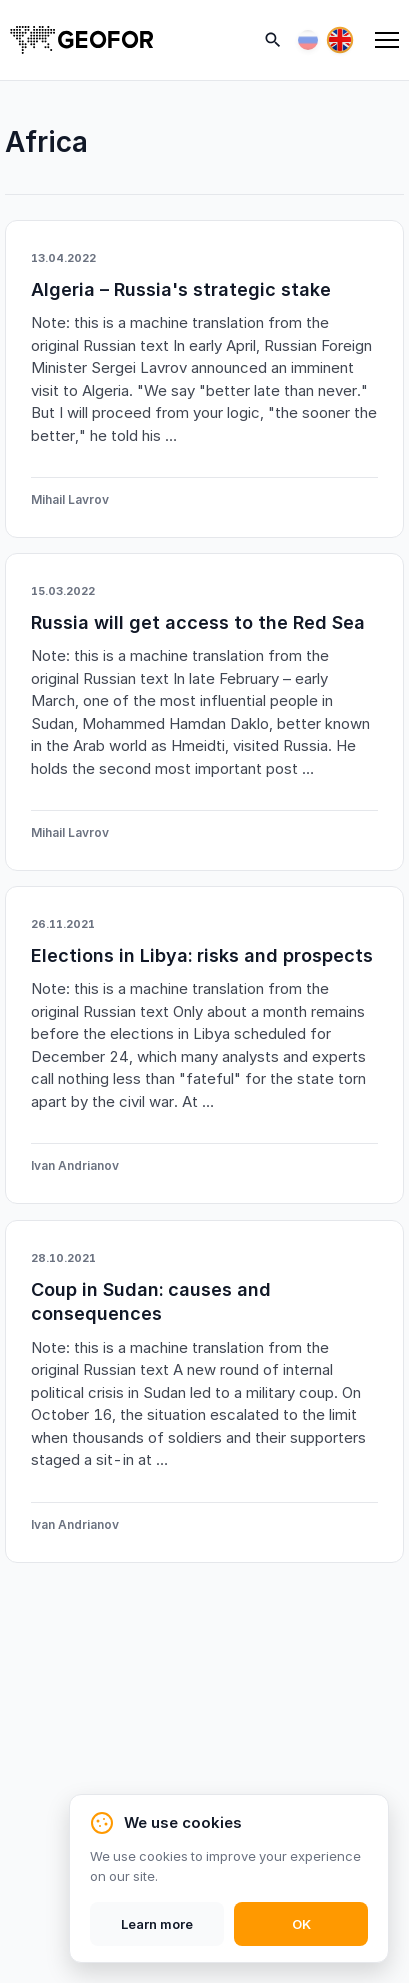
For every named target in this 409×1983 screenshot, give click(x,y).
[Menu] (387, 40)
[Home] (82, 40)
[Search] (273, 40)
